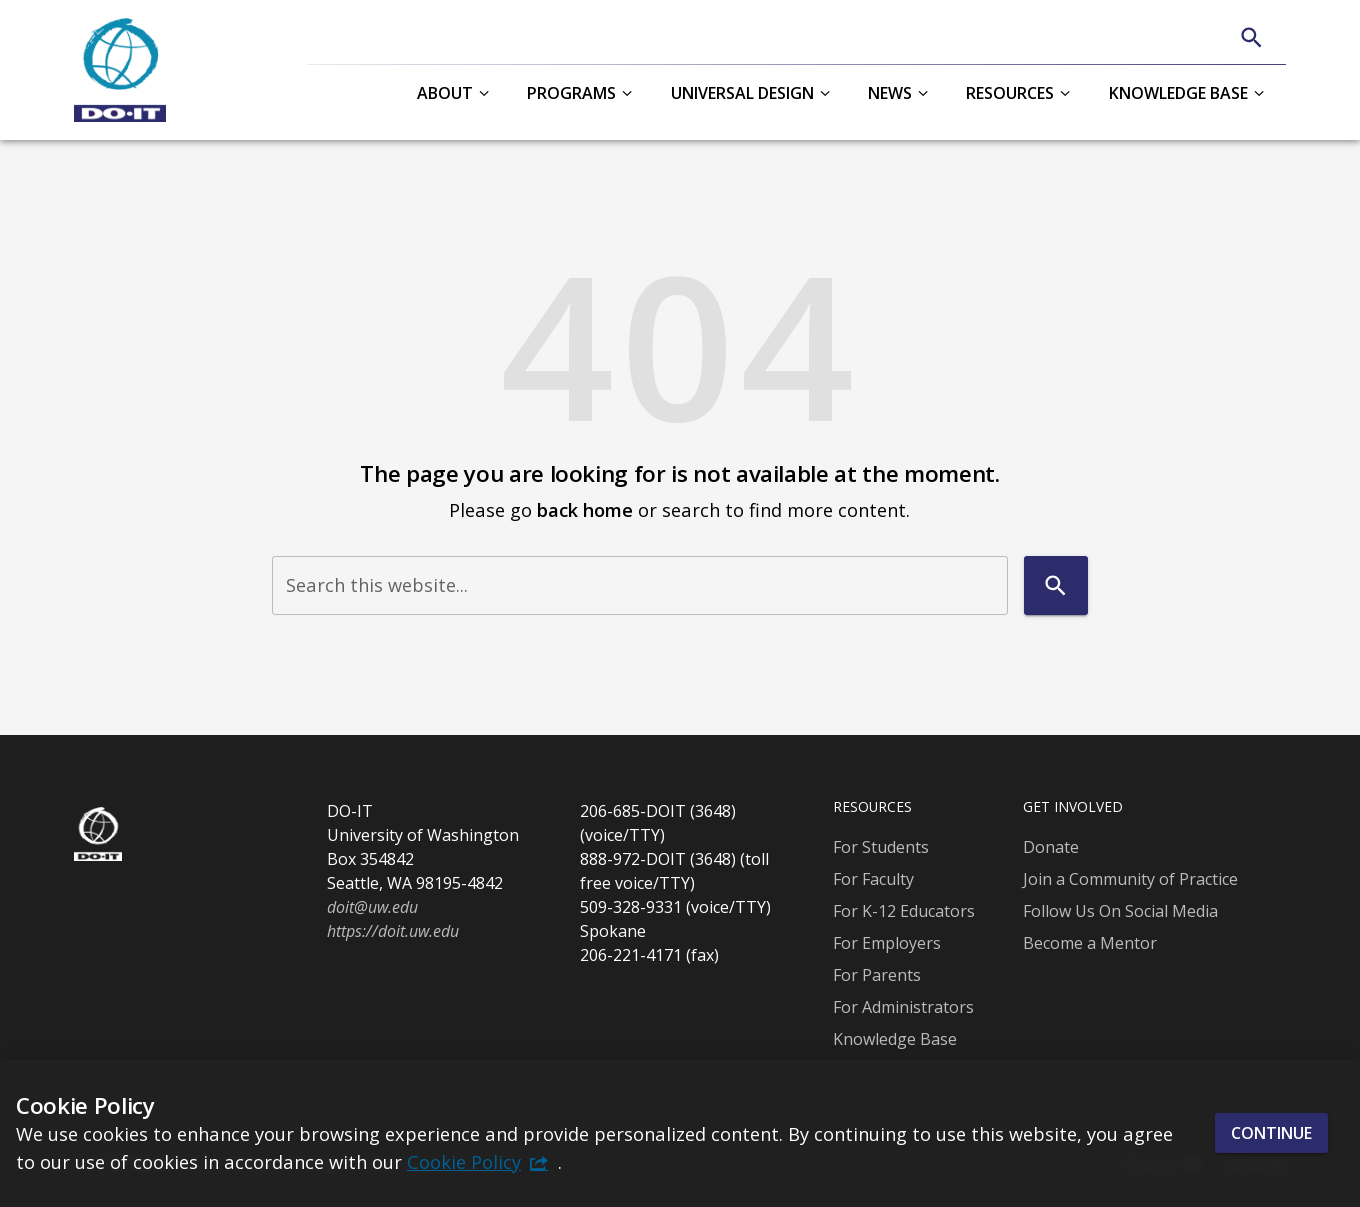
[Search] (1251, 37)
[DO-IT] (120, 70)
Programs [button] (571, 93)
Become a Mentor (1090, 943)
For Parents (877, 975)
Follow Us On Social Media (1120, 911)
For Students (881, 847)
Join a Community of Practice (1130, 879)
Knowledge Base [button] (1178, 93)
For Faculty (873, 879)
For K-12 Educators (904, 911)
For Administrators (903, 1007)
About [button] (445, 93)
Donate (1051, 847)
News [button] (890, 93)
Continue (1271, 1133)
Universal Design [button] (742, 93)
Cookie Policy (464, 1161)
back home (585, 509)
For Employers (887, 943)
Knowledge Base (895, 1039)
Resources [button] (1010, 93)
